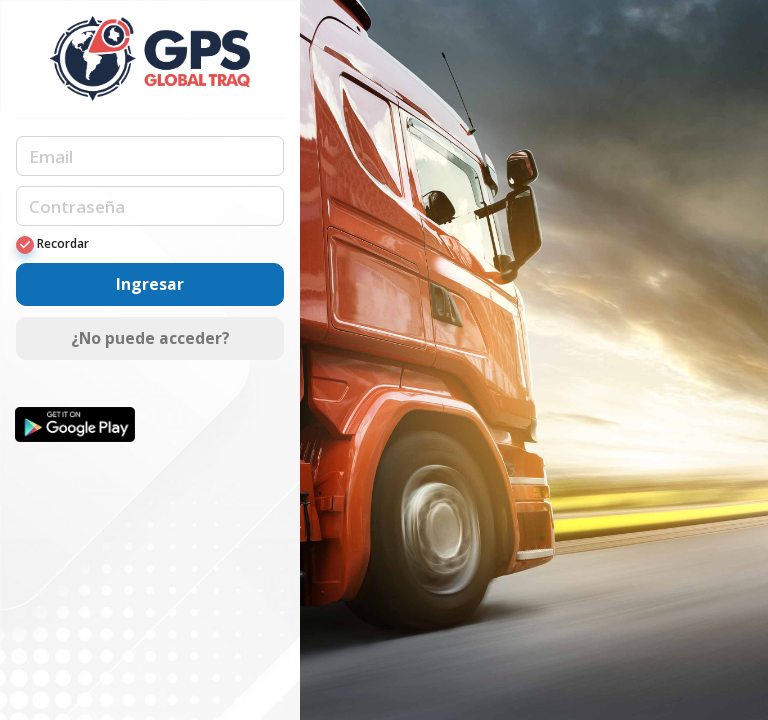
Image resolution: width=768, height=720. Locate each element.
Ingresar (150, 284)
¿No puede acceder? (150, 338)
